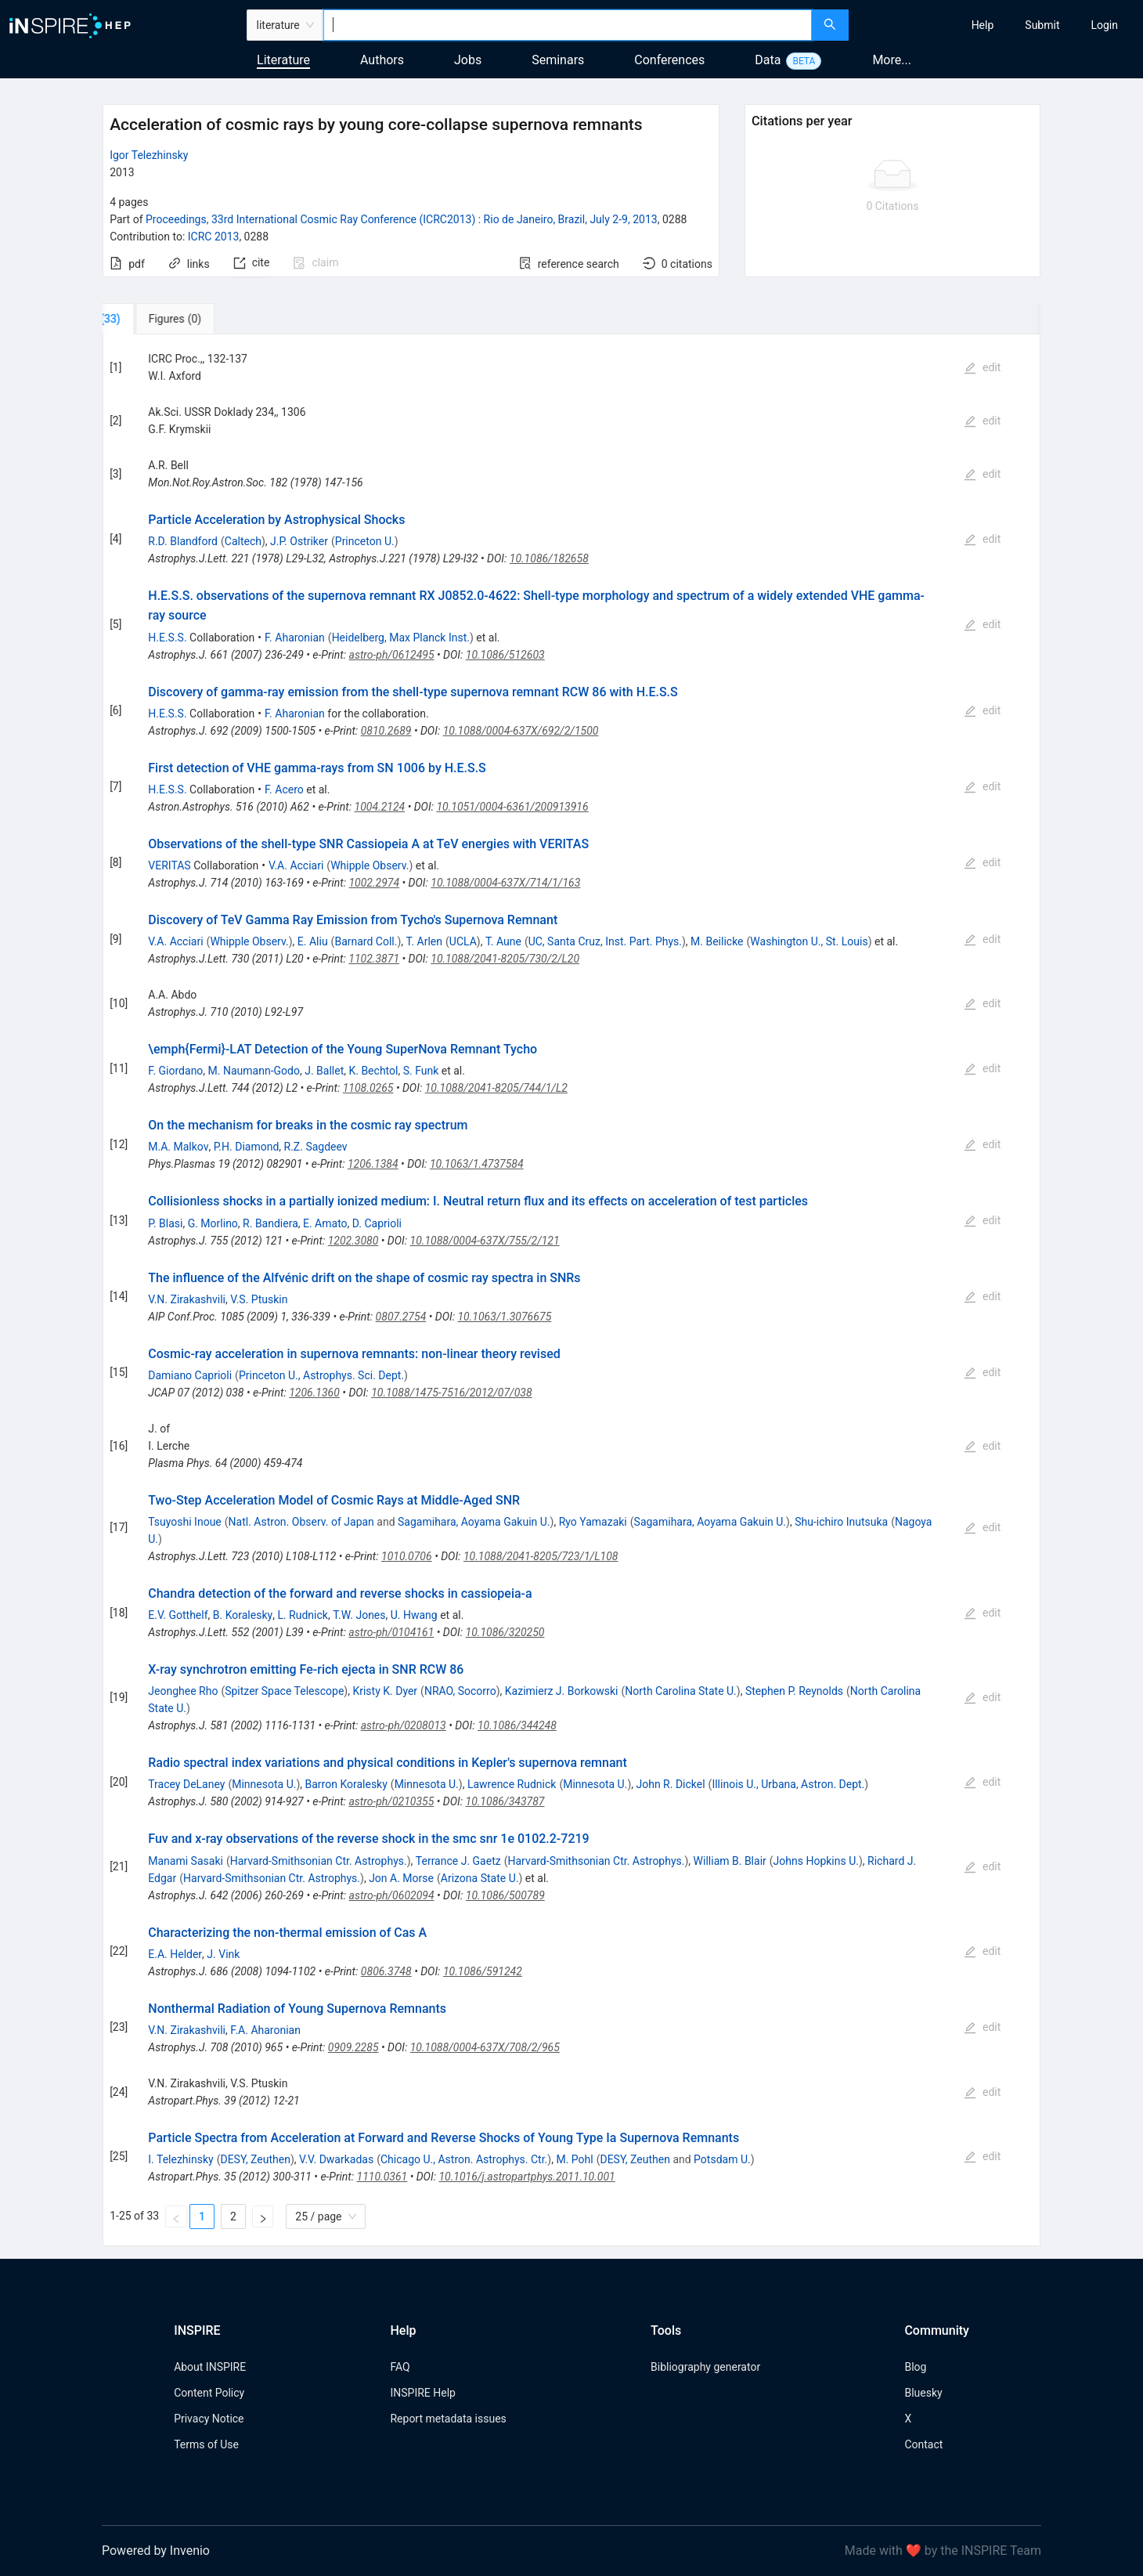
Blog (915, 2367)
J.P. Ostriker (299, 541)
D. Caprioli (377, 1223)
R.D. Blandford (183, 541)
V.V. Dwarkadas (336, 2159)
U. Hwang (414, 1615)
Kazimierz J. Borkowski (561, 1691)
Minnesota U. (264, 1784)
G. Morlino (213, 1223)
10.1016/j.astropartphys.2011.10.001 (526, 2176)
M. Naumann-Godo (254, 1070)
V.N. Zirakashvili (186, 1299)
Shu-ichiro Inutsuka (841, 1522)
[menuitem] (983, 25)
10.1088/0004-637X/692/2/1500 (521, 730)
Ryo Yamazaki (593, 1522)
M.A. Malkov (178, 1146)
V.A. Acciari (296, 865)
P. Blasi (165, 1223)
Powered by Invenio (156, 2550)
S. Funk (421, 1070)
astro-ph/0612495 (391, 655)
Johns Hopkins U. (816, 1861)
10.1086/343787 (505, 1801)
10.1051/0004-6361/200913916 (512, 806)
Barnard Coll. (365, 941)
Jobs (467, 59)
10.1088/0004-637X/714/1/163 (505, 882)
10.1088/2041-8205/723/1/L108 (540, 1556)
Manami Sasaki (185, 1861)
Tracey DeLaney (186, 1784)
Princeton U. (365, 541)
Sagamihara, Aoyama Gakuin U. (474, 1522)
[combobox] (567, 25)
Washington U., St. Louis (808, 941)
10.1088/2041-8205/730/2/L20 (505, 958)
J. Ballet (324, 1070)
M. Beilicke (716, 941)
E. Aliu (312, 941)
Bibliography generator (705, 2367)
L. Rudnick (302, 1615)
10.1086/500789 (505, 1895)
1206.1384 (373, 1164)
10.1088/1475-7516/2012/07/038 (451, 1392)
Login (1104, 25)
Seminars (558, 59)
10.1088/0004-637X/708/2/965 (485, 2047)
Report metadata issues (448, 2418)
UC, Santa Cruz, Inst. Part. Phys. (605, 941)
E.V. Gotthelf (177, 1615)
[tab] (154, 318)
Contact (923, 2444)
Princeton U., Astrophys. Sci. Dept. (321, 1375)
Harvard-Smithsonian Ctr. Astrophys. (318, 1861)
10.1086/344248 (517, 1725)
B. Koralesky (242, 1615)
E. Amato (325, 1223)
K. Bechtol (373, 1070)
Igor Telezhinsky (149, 155)
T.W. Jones (359, 1615)
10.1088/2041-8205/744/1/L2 (496, 1088)
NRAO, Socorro (460, 1691)
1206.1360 (314, 1392)
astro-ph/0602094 (391, 1895)
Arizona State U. (480, 1878)
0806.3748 (386, 1971)
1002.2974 (373, 882)
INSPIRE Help (422, 2392)
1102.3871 (373, 958)
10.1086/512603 (505, 655)
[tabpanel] (571, 1290)
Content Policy (209, 2392)
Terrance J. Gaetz (458, 1861)
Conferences (669, 59)
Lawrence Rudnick (511, 1784)
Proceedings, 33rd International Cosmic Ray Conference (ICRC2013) (402, 219)
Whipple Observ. (369, 865)
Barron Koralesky (346, 1784)
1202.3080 (353, 1240)
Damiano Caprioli (190, 1375)
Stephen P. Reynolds (794, 1691)
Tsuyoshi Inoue (185, 1522)
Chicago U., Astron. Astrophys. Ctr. (463, 2159)
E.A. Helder (175, 1954)
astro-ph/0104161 (391, 1632)
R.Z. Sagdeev (316, 1146)
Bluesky (923, 2392)
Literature (283, 59)
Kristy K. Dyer (384, 1691)
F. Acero (284, 789)
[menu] (998, 25)
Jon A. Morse (401, 1878)
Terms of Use (206, 2444)
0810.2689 (386, 730)
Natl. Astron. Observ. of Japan (301, 1522)
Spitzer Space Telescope (284, 1691)
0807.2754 (401, 1316)
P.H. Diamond (246, 1146)
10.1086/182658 (549, 558)
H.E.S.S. (167, 637)
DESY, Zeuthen (255, 2159)
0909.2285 (353, 2047)
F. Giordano (175, 1070)
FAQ (399, 2367)
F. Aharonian (295, 637)
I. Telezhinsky (180, 2159)
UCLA (463, 941)
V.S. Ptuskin (258, 1299)
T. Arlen (424, 941)
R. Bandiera (270, 1223)
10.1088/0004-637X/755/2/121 (485, 1240)
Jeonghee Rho (183, 1691)
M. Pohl (574, 2159)
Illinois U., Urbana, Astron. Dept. (788, 1784)
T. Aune (503, 941)
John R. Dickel (670, 1784)
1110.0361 (382, 2176)
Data (768, 59)
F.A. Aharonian (265, 2030)
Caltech (243, 541)
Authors (382, 59)
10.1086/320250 (505, 1632)
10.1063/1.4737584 (477, 1164)
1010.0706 (406, 1556)
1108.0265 (368, 1088)
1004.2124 (380, 806)
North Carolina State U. (681, 1691)
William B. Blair (730, 1861)
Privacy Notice (208, 2418)
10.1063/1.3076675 (504, 1316)
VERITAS (169, 865)
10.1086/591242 (482, 1971)
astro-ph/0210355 (391, 1801)
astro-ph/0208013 (403, 1725)
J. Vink (223, 1954)
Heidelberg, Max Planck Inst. (401, 637)
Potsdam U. (722, 2159)
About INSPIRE (210, 2367)
